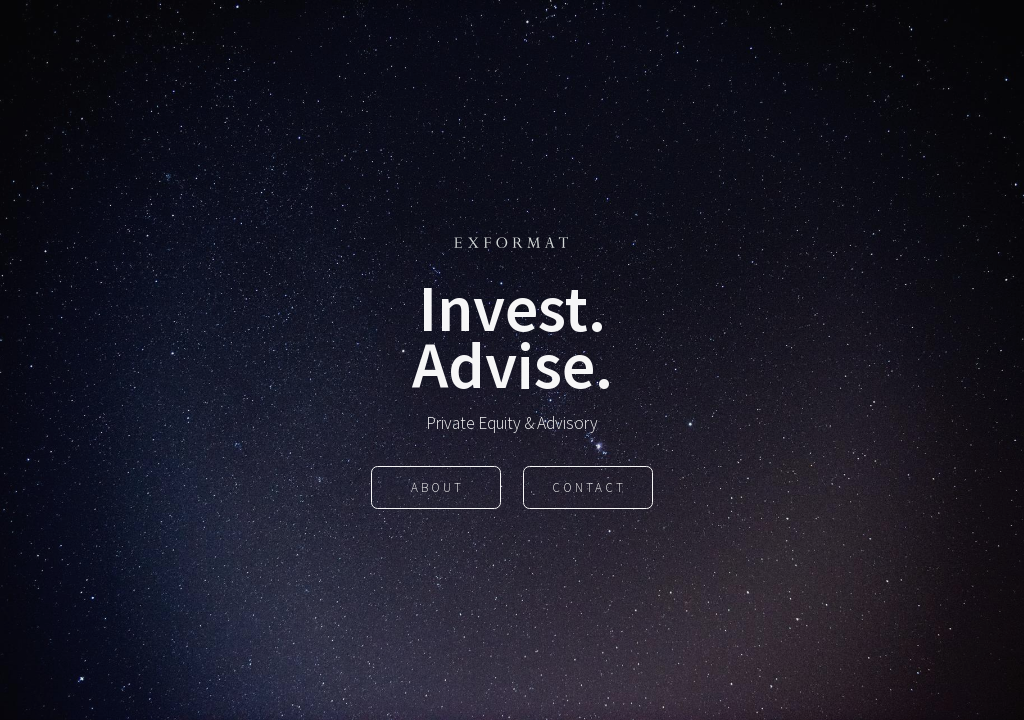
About (437, 488)
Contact (589, 488)
